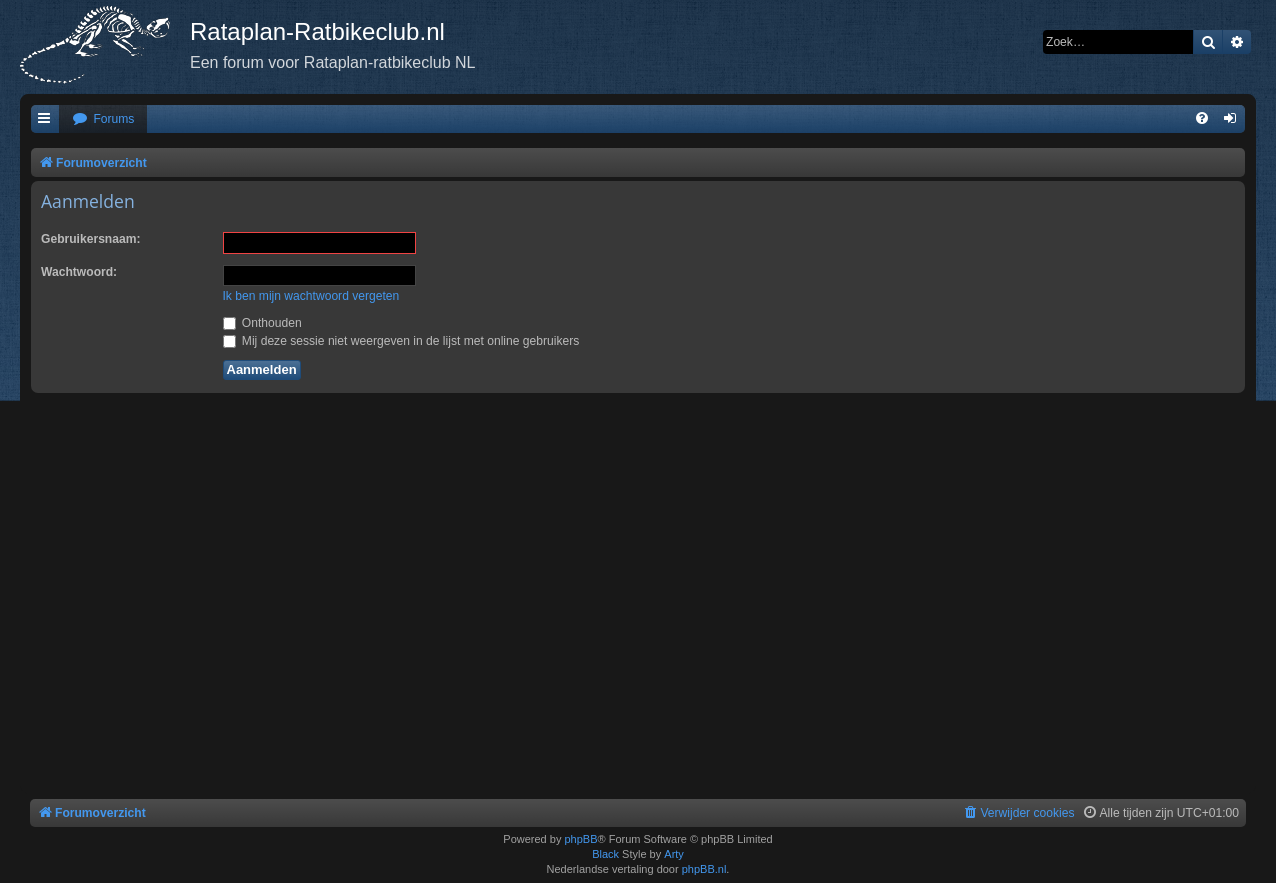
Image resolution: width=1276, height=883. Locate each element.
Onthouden (262, 323)
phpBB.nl (704, 869)
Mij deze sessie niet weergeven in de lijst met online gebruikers (401, 341)
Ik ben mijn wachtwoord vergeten (311, 296)
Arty (674, 854)
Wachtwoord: (79, 272)
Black (605, 854)
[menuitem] (103, 119)
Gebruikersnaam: (90, 239)
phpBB (580, 839)
